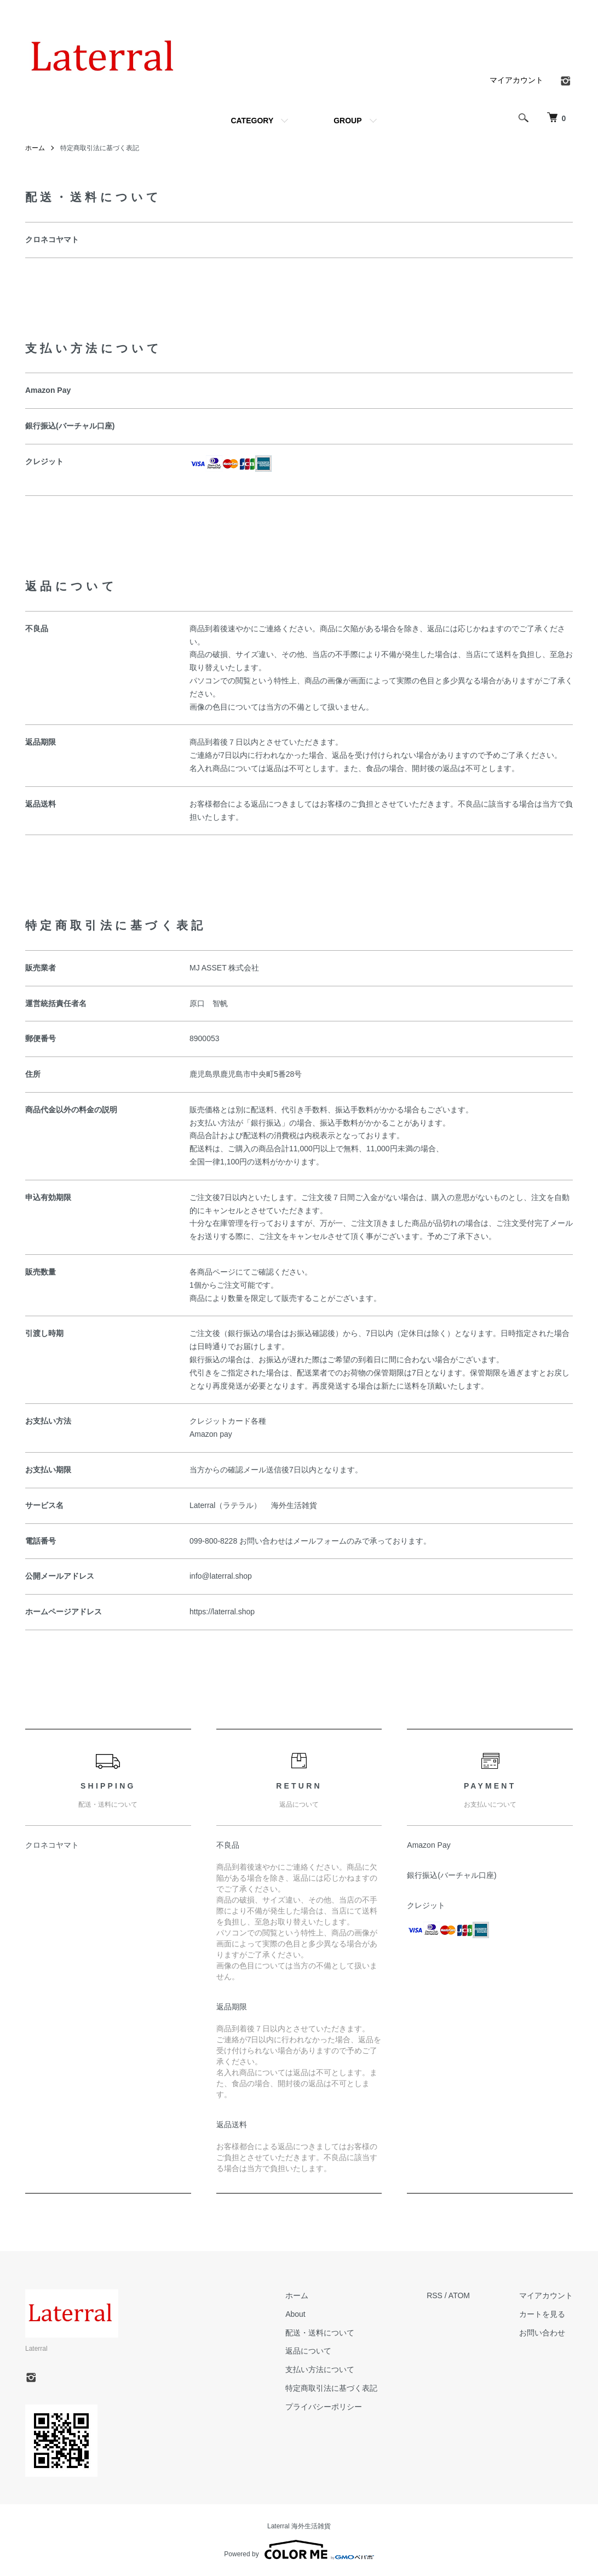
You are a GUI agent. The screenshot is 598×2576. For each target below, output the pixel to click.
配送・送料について (319, 2332)
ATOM (459, 2295)
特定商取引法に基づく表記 (331, 2388)
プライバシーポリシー (323, 2406)
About (295, 2314)
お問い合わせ (542, 2332)
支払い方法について (319, 2369)
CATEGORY (252, 120)
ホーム (35, 148)
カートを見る (542, 2314)
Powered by (298, 2550)
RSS (434, 2295)
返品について (308, 2350)
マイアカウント (516, 80)
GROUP (347, 120)
